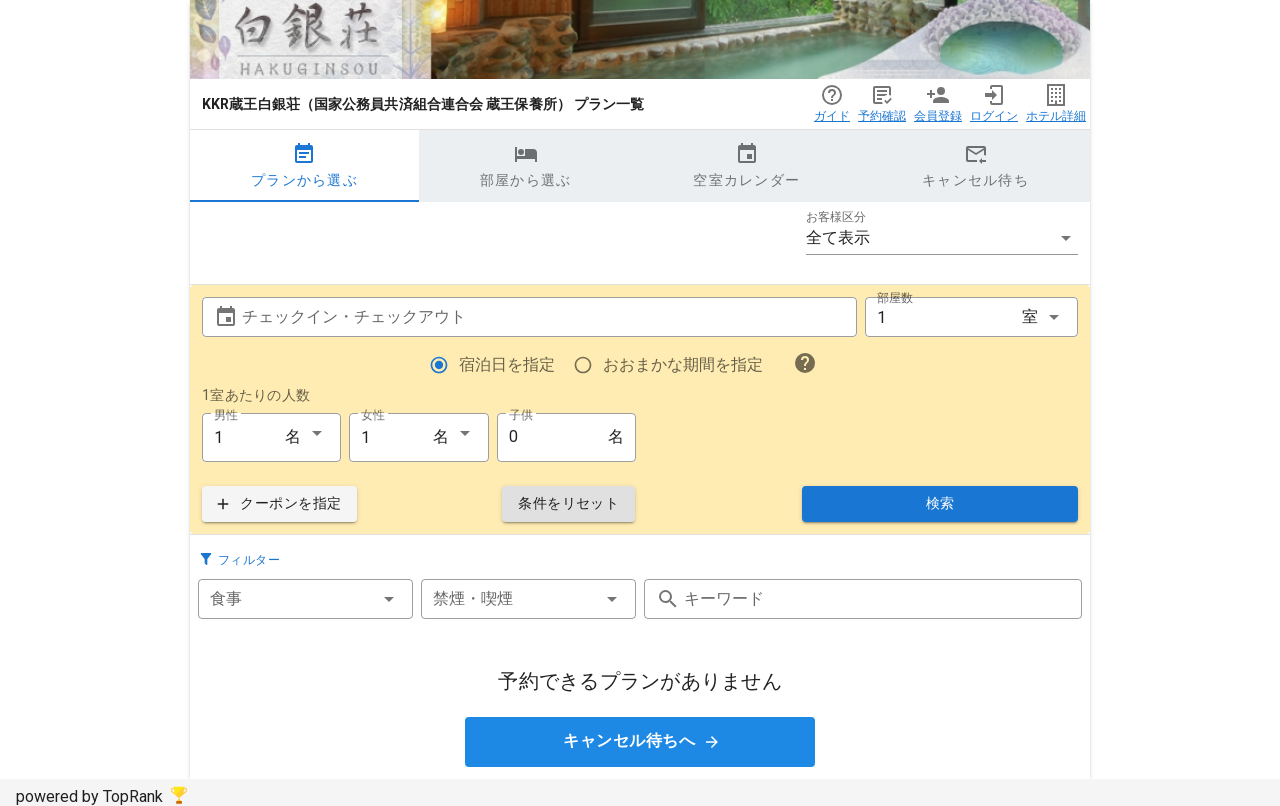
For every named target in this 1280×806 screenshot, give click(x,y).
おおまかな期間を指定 (683, 364)
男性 (226, 414)
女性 (373, 414)
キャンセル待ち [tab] (975, 165)
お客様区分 (836, 217)
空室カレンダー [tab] (746, 165)
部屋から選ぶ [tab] (526, 165)
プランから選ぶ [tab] (304, 165)
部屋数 (895, 298)
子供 (521, 414)
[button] (942, 238)
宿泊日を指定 (507, 364)
